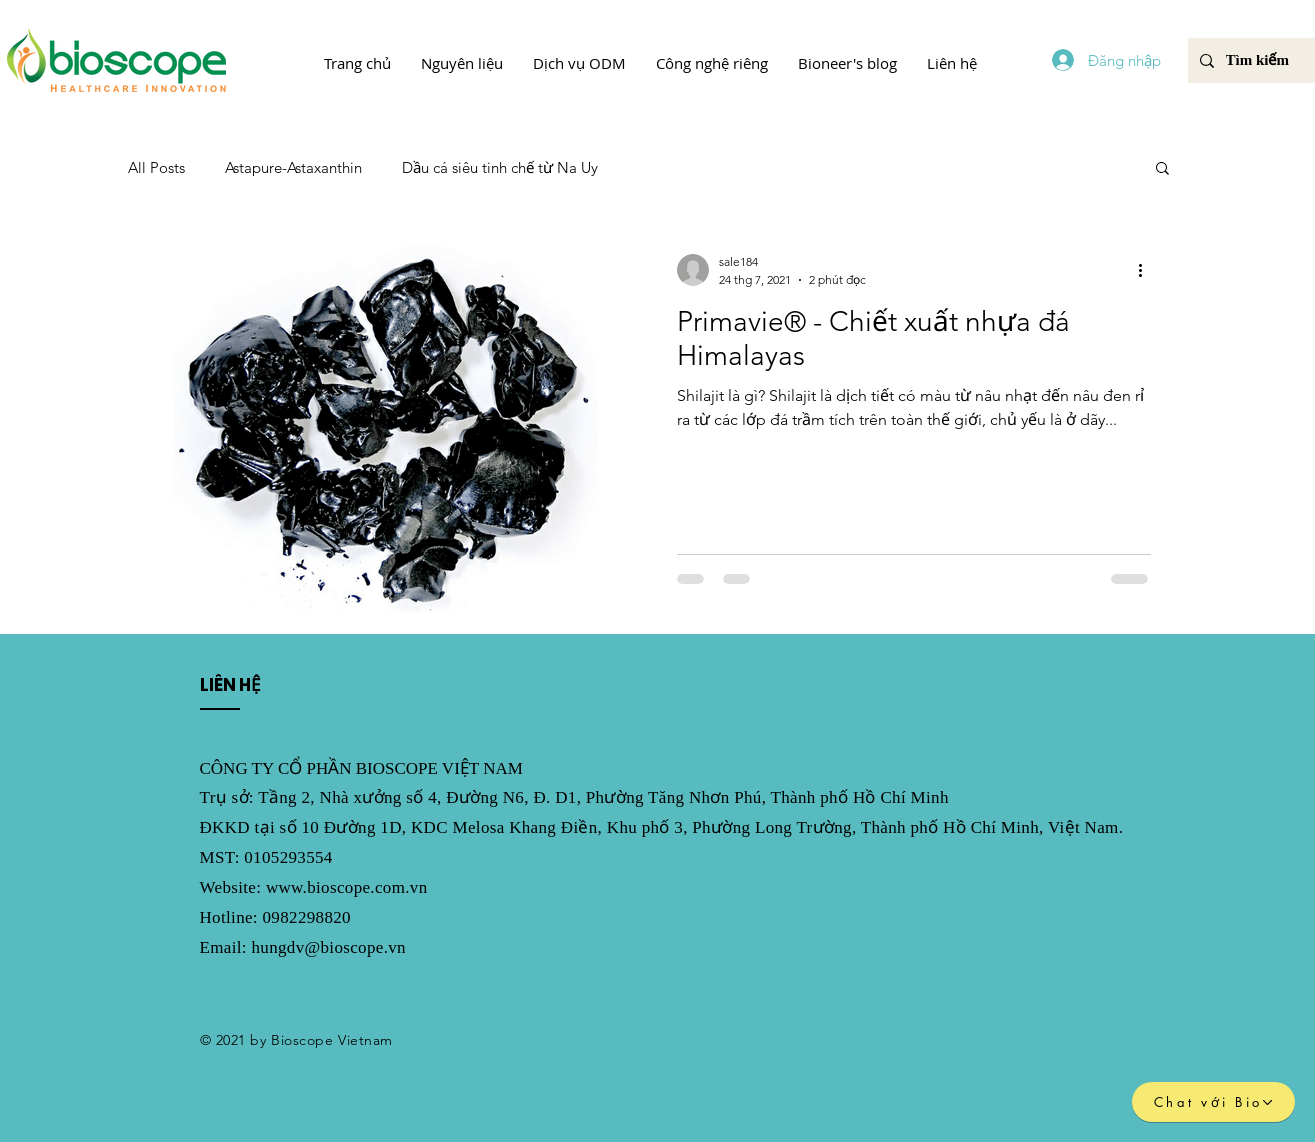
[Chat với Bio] (1213, 1102)
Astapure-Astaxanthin (293, 167)
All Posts (156, 167)
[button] (462, 63)
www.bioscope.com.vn (347, 887)
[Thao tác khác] (1148, 270)
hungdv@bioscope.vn (328, 947)
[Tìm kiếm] (1258, 60)
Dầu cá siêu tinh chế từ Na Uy (500, 167)
